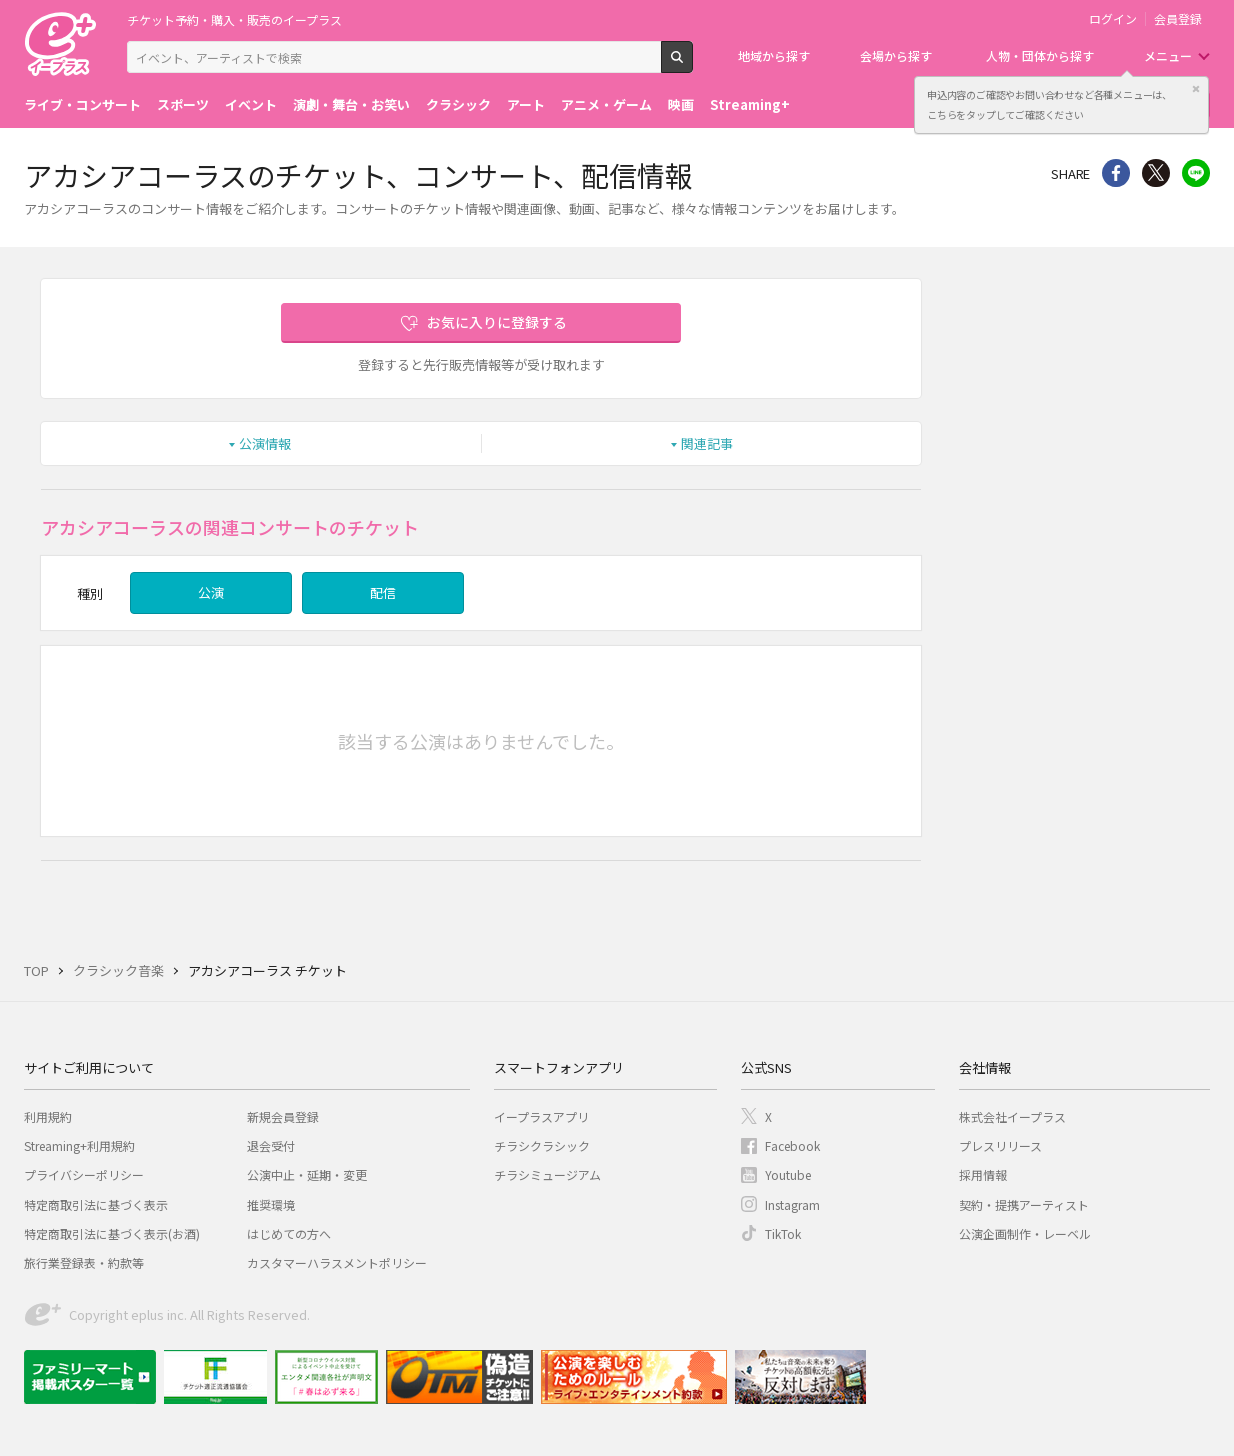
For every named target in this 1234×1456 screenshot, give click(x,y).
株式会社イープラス (1012, 1116)
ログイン (1113, 19)
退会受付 (271, 1145)
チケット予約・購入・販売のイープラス (234, 19)
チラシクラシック (542, 1145)
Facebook (792, 1145)
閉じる (1196, 89)
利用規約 (48, 1116)
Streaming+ (750, 104)
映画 (681, 104)
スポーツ (183, 104)
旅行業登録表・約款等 (84, 1262)
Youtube (788, 1174)
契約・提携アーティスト (1024, 1204)
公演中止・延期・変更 (307, 1174)
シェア (1116, 173)
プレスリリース (1000, 1145)
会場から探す (896, 55)
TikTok (783, 1233)
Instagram (792, 1204)
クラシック (458, 104)
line (1196, 173)
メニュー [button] (1168, 55)
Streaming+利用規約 (79, 1145)
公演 (211, 592)
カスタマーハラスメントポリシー (337, 1262)
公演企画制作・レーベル (1025, 1233)
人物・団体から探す (1040, 55)
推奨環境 (271, 1204)
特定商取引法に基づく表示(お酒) (112, 1233)
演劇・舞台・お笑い (351, 104)
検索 (692, 65)
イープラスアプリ (541, 1116)
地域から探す (774, 55)
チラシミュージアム (547, 1174)
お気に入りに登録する (497, 322)
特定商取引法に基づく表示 (96, 1204)
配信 (383, 592)
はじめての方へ (289, 1233)
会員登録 (1178, 19)
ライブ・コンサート (82, 104)
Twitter (1156, 173)
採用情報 (983, 1174)
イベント (251, 104)
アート (526, 104)
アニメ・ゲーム (606, 104)
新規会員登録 (283, 1116)
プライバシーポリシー (84, 1174)
